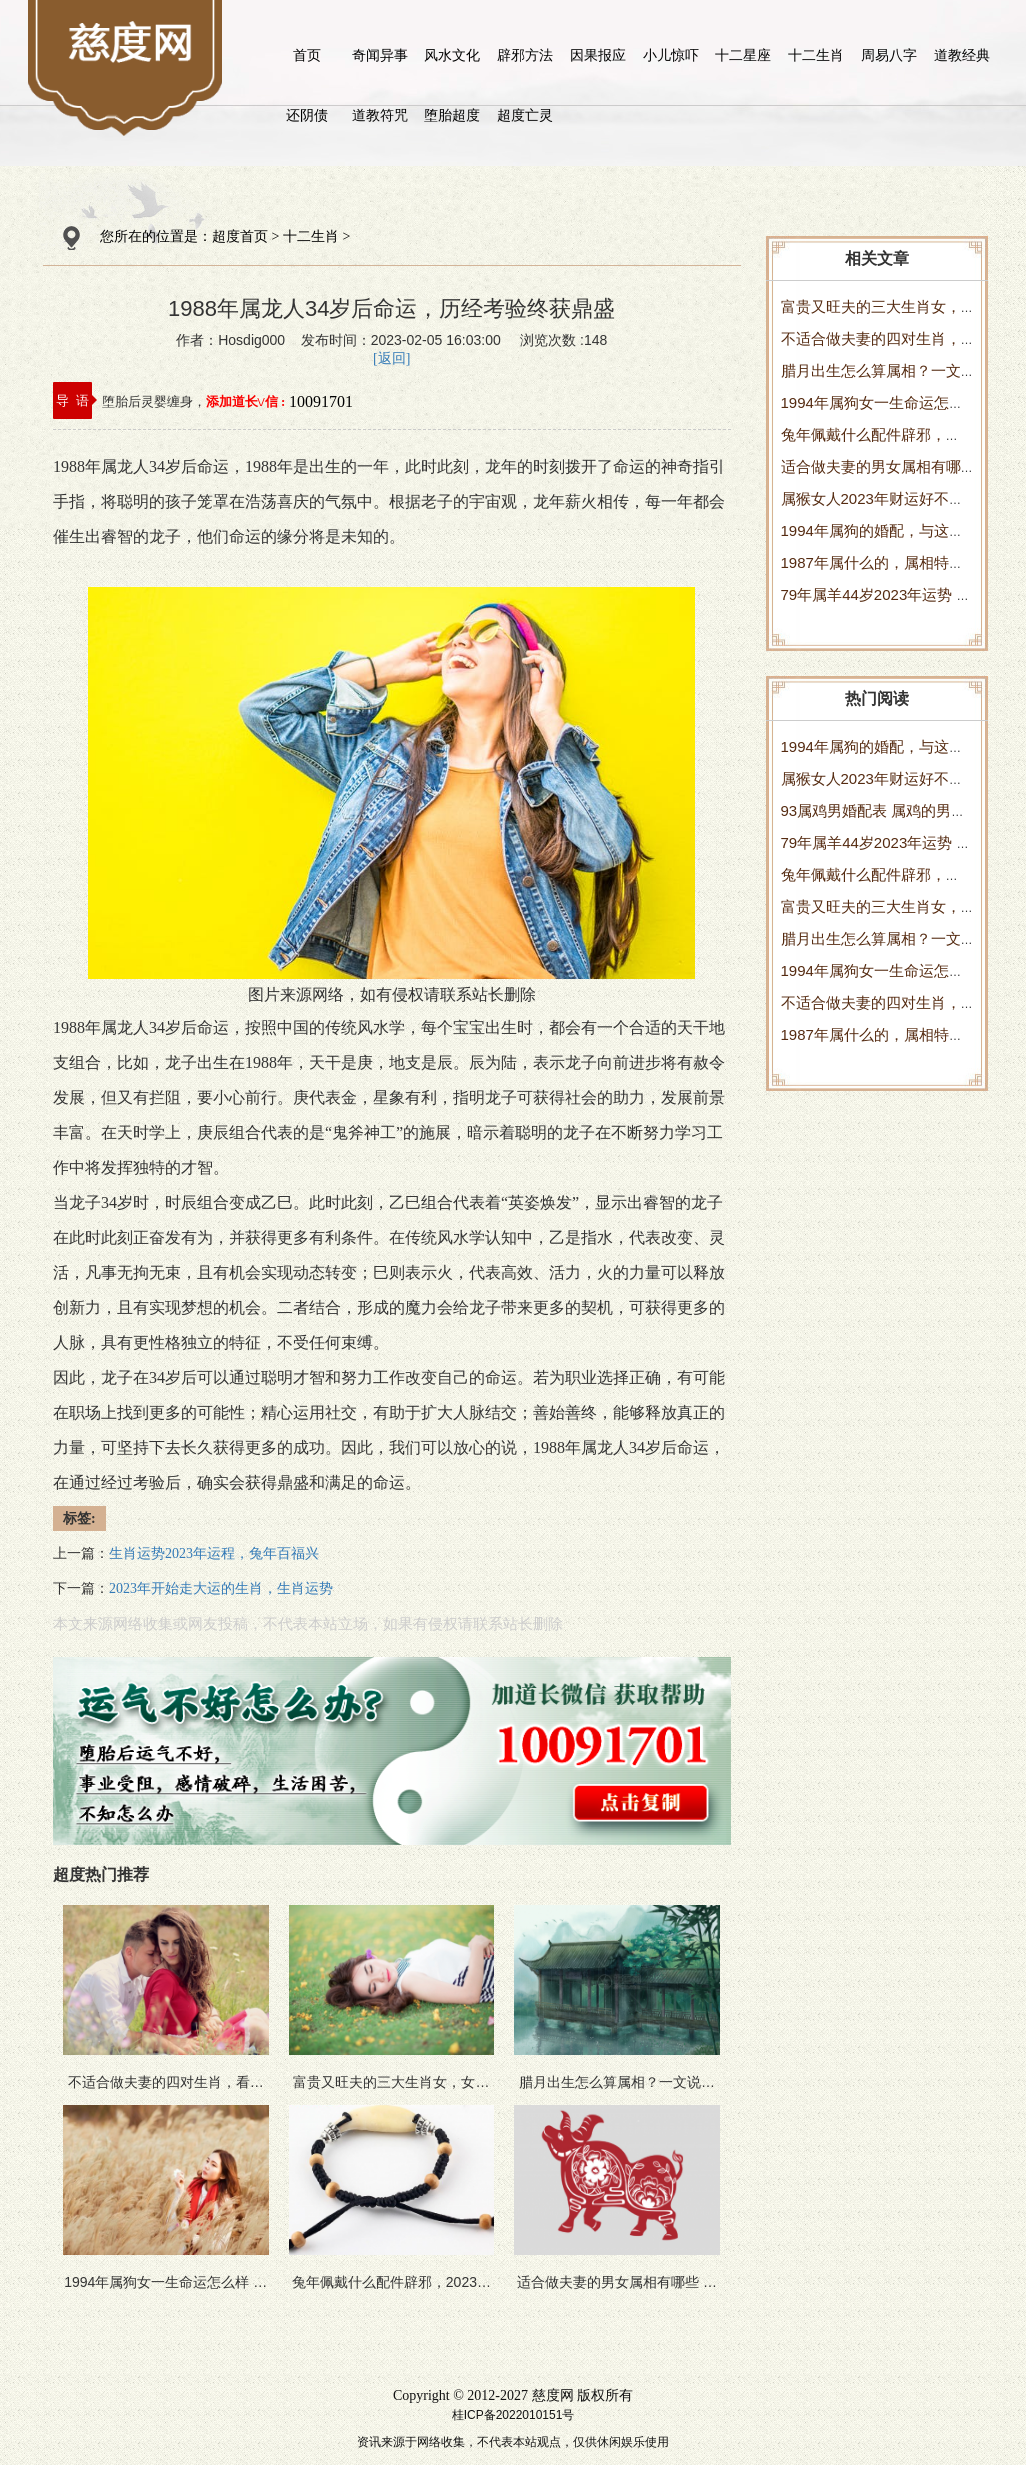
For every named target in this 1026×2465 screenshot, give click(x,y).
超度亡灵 (525, 115)
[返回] (391, 358)
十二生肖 (816, 55)
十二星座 (743, 55)
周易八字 (889, 55)
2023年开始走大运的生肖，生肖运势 (221, 1588)
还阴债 (307, 115)
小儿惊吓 (671, 55)
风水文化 (452, 55)
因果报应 (598, 55)
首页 (307, 55)
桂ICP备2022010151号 (513, 2415)
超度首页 (240, 236)
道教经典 (962, 55)
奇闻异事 (380, 55)
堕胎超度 (452, 115)
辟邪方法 (525, 55)
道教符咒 (380, 115)
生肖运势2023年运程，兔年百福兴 (214, 1553)
